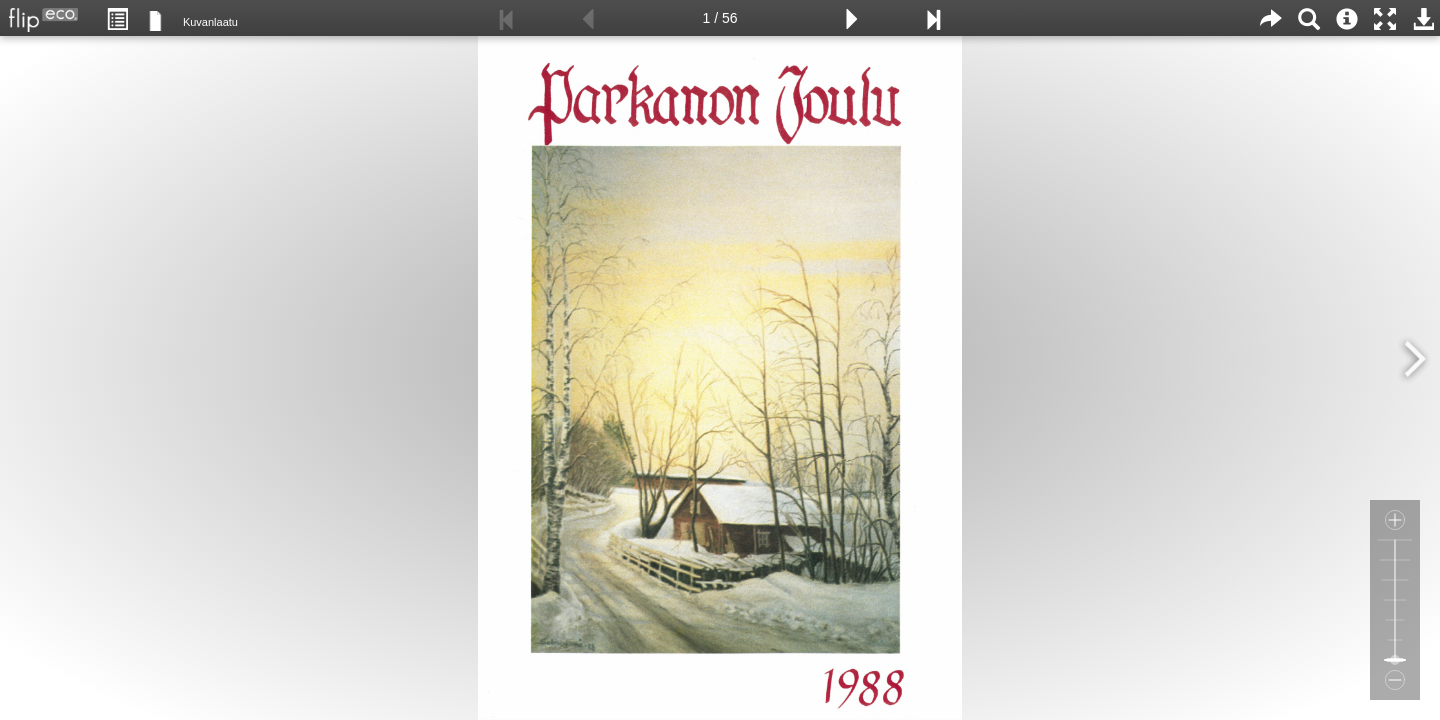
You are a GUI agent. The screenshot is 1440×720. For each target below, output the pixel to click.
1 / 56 (719, 18)
